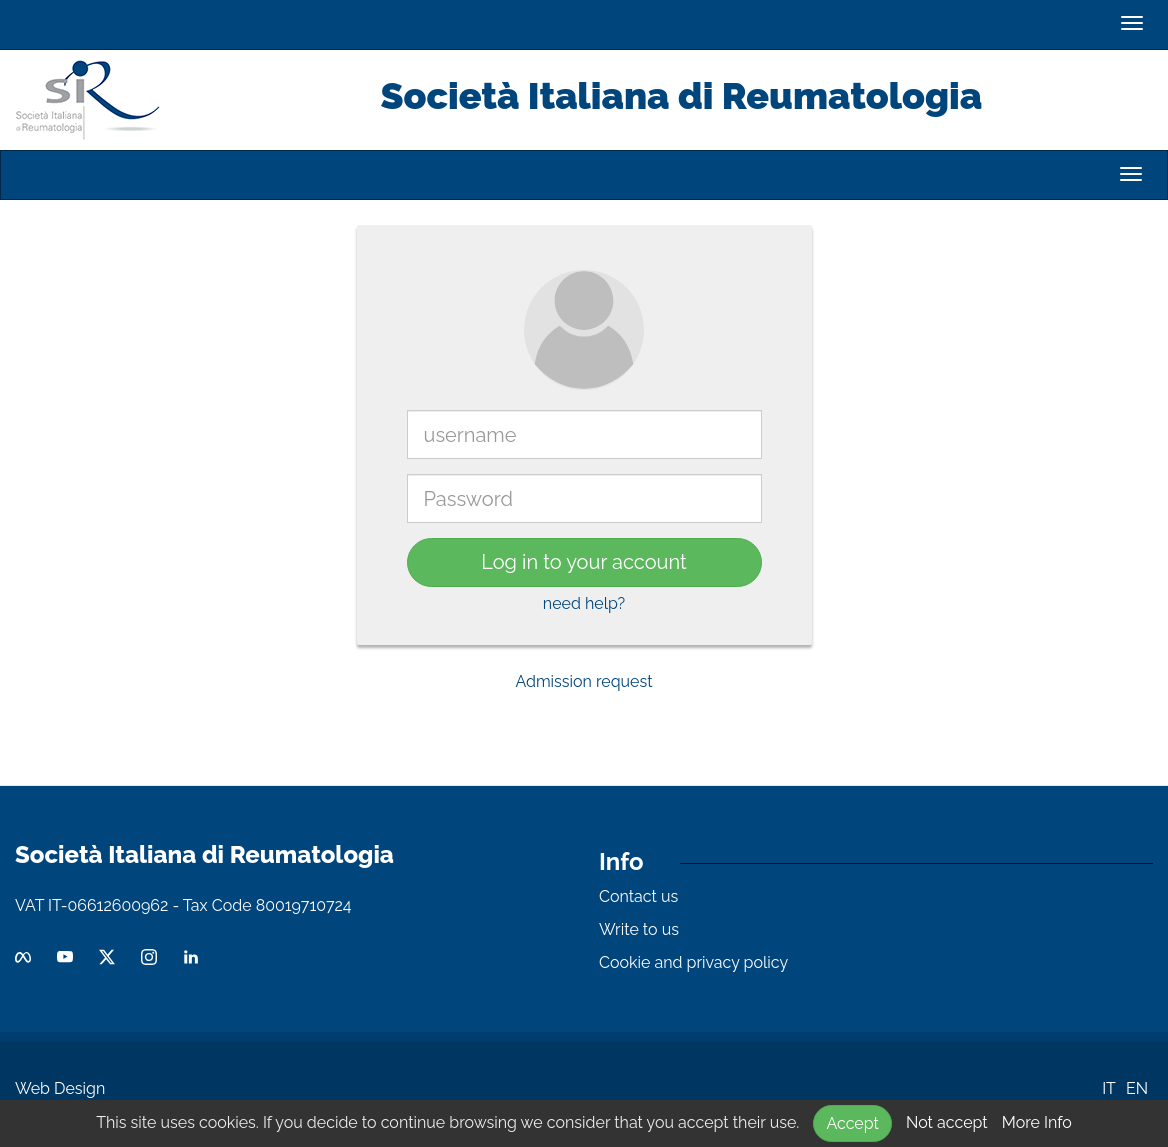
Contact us (638, 896)
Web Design (60, 1088)
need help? (584, 603)
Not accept (947, 1122)
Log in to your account (584, 562)
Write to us (639, 929)
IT (1109, 1088)
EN (1137, 1088)
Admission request (583, 681)
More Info (1037, 1122)
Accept (852, 1123)
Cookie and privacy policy (693, 962)
